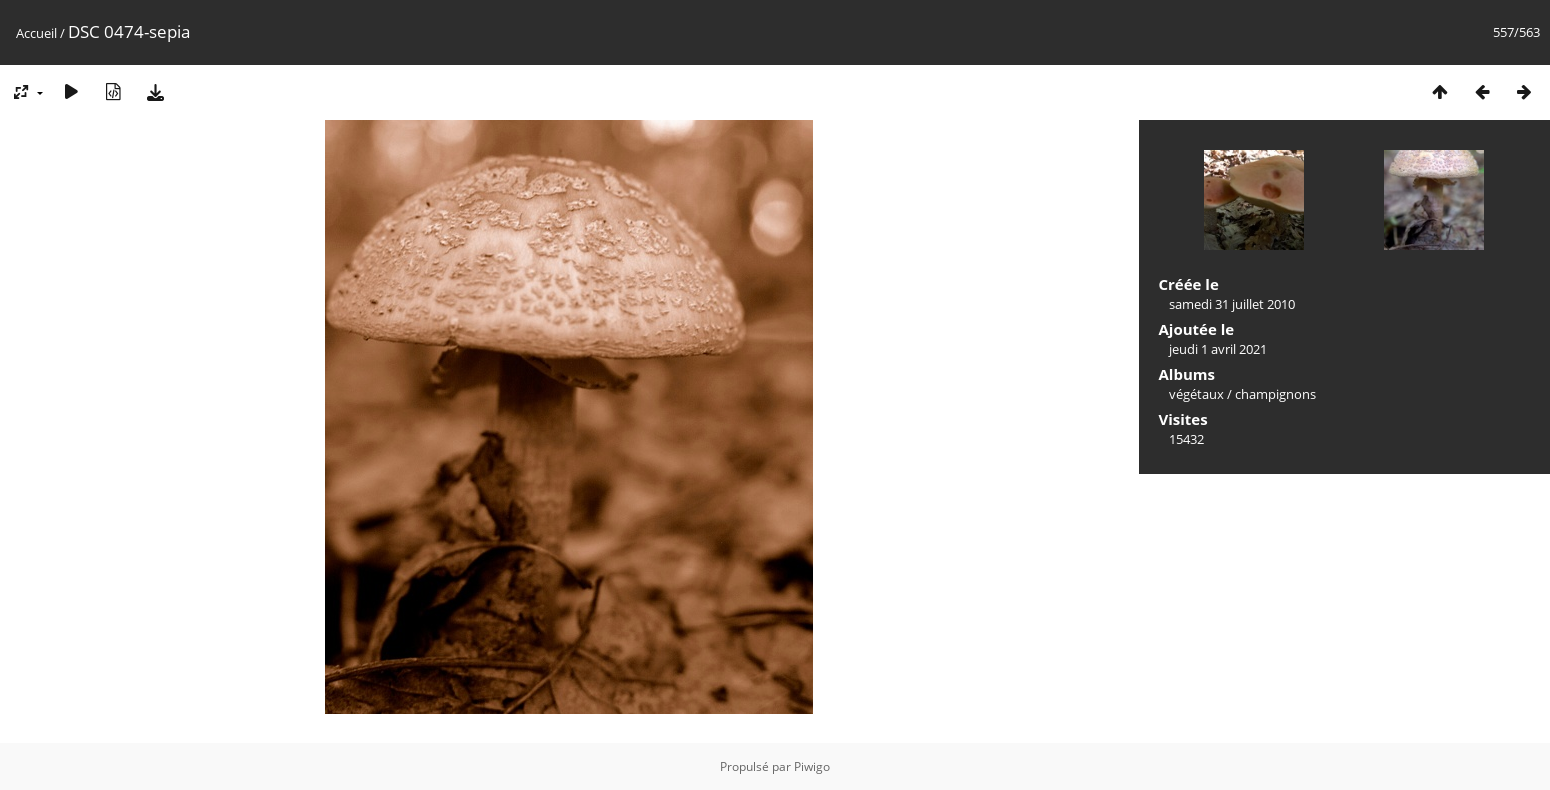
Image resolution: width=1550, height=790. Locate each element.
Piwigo (812, 766)
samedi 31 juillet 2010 (1232, 304)
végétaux (1196, 394)
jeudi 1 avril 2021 (1218, 349)
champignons (1275, 394)
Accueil (36, 33)
